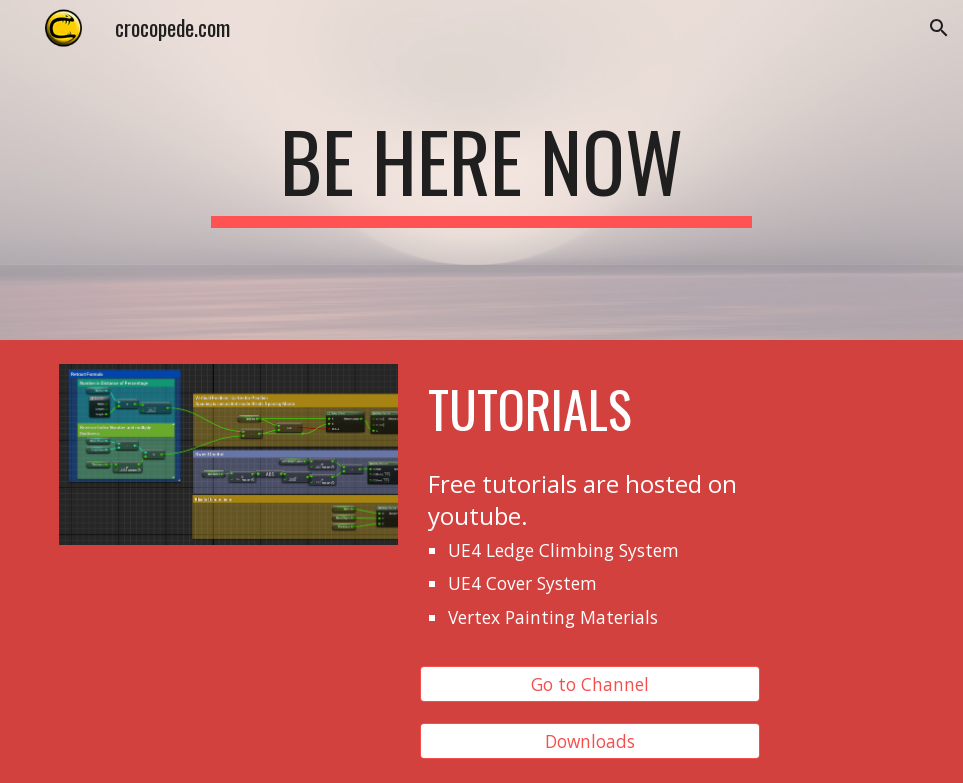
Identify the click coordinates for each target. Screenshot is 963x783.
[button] (939, 28)
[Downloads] (590, 740)
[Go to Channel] (590, 684)
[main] (481, 170)
